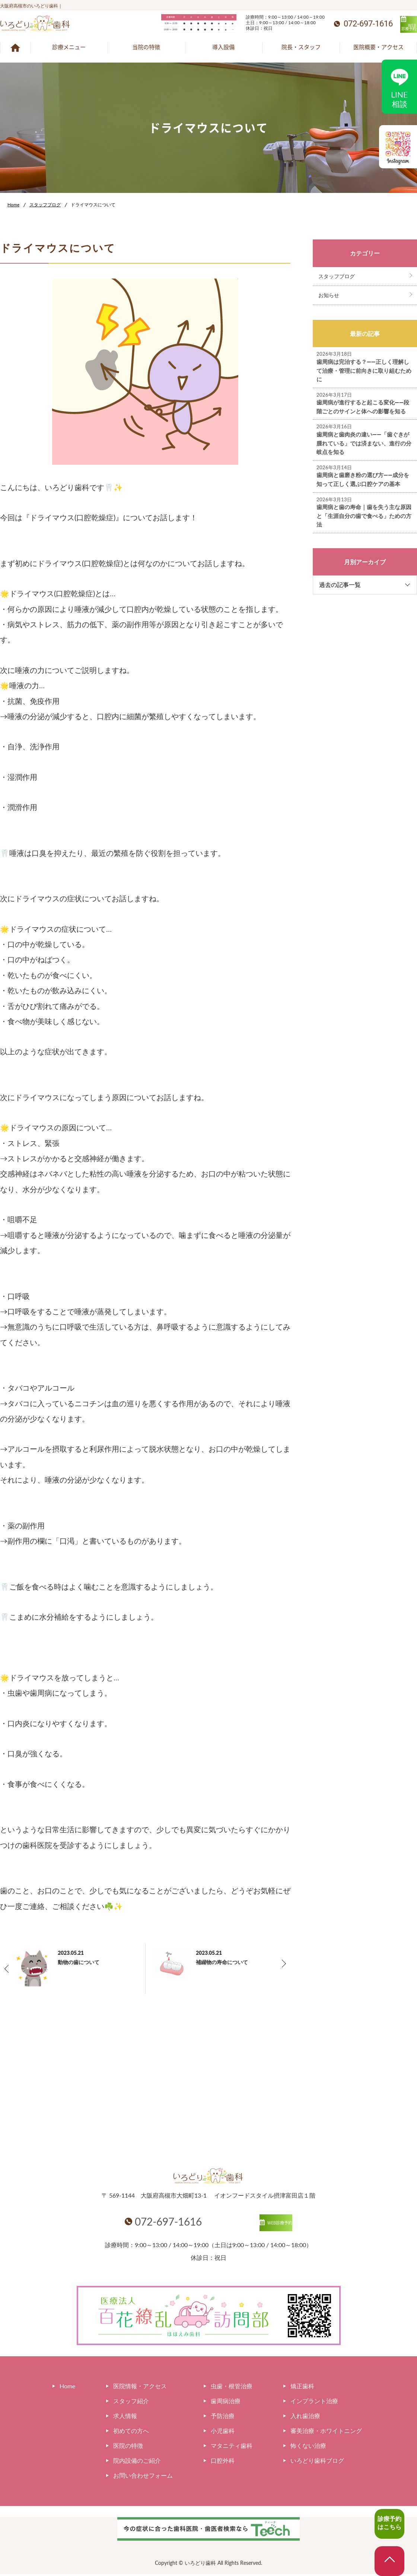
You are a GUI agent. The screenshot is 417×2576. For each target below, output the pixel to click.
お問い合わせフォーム (143, 2477)
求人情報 (125, 2417)
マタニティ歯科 (231, 2447)
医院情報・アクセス (140, 2387)
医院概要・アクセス (378, 47)
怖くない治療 (308, 2447)
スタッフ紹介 (131, 2402)
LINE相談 (399, 86)
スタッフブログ (45, 204)
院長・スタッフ (301, 47)
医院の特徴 (128, 2447)
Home (13, 204)
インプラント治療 (314, 2402)
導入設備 (223, 47)
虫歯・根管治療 (231, 2387)
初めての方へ (131, 2432)
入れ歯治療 (305, 2417)
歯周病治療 (226, 2402)
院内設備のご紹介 (137, 2462)
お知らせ (328, 295)
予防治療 (223, 2417)
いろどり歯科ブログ (317, 2462)
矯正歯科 (302, 2387)
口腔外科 (223, 2462)
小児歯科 (223, 2432)
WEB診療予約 (387, 25)
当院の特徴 (146, 47)
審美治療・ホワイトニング (326, 2432)
